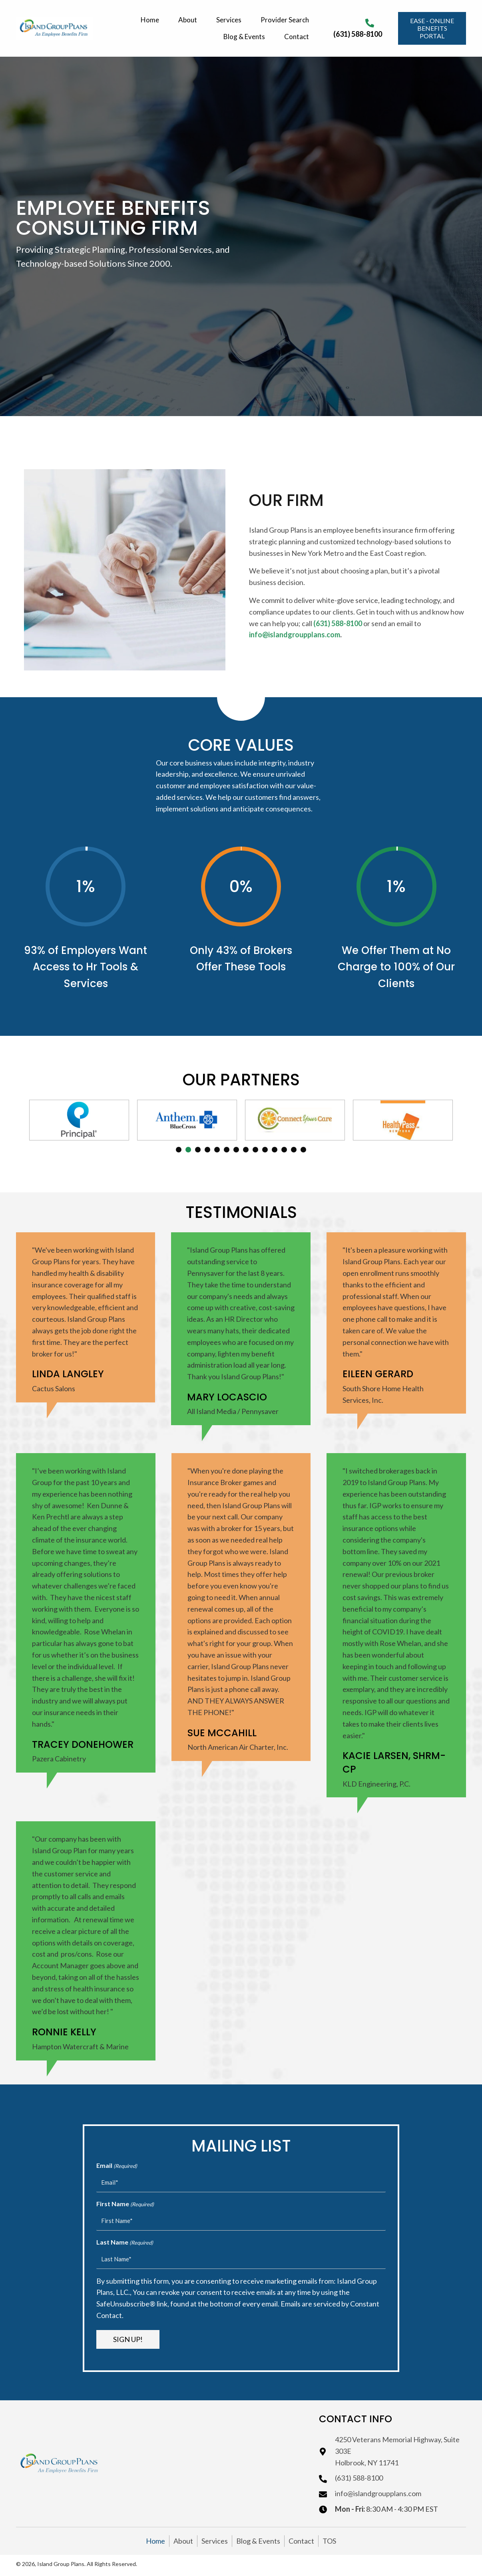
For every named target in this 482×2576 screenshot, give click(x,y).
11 (274, 1149)
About (183, 2540)
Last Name (124, 2242)
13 (294, 1149)
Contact (301, 2540)
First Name (125, 2204)
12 (284, 1149)
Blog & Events (258, 2540)
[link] (151, 19)
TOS (329, 2540)
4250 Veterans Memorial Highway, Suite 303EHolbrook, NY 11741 (397, 2451)
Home (155, 2540)
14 (303, 1149)
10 (265, 1149)
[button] (432, 28)
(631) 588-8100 (357, 34)
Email (116, 2166)
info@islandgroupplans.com (378, 2493)
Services (214, 2540)
